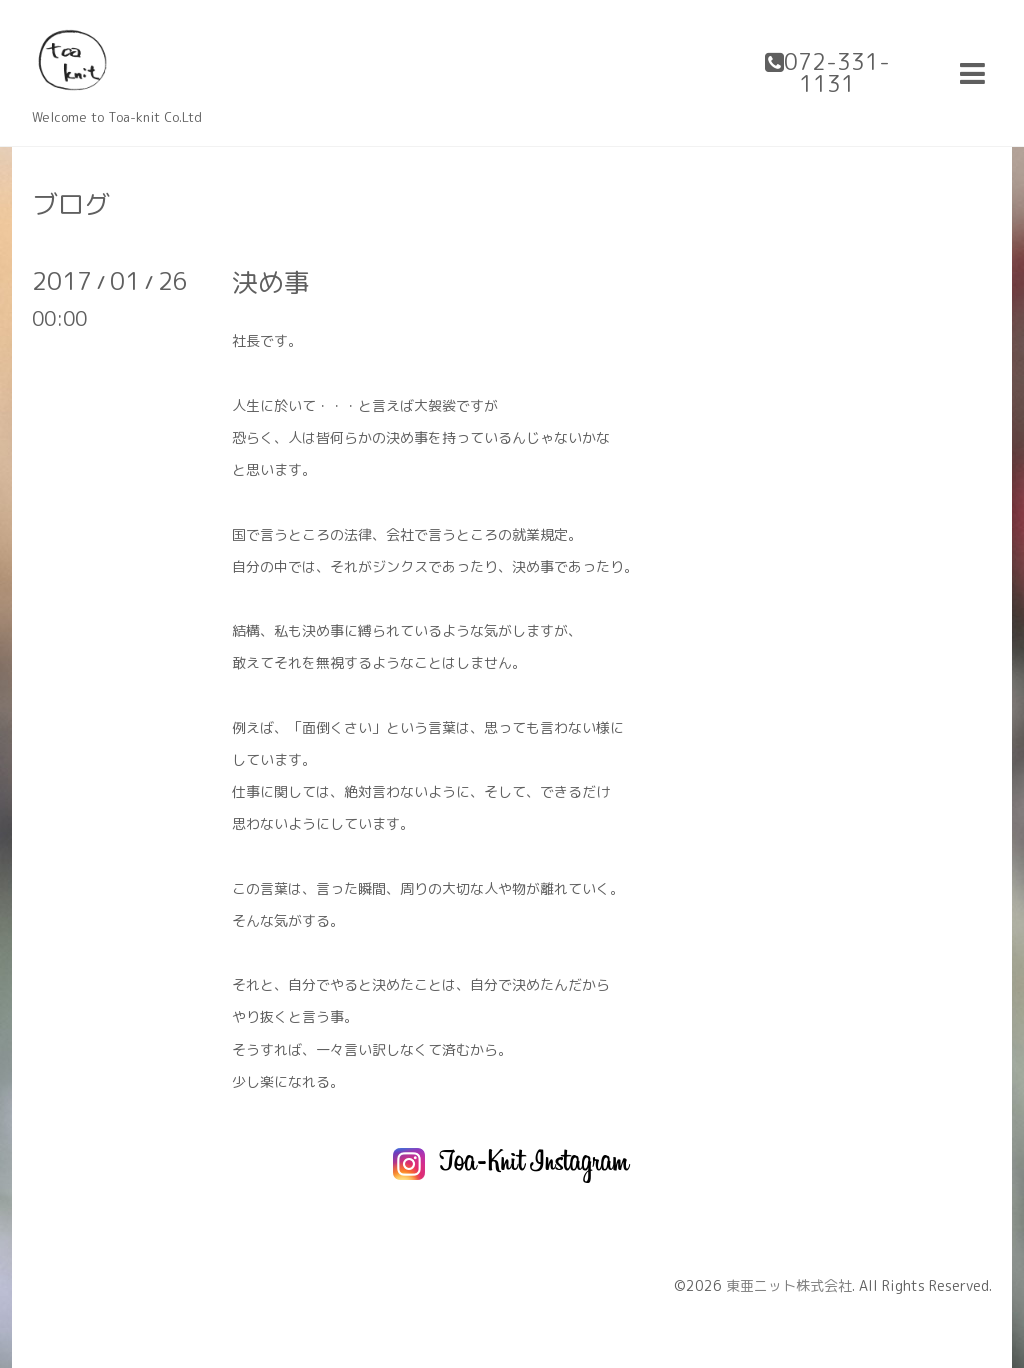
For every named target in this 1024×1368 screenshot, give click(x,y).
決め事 (271, 282)
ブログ (71, 204)
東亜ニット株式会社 (789, 1285)
